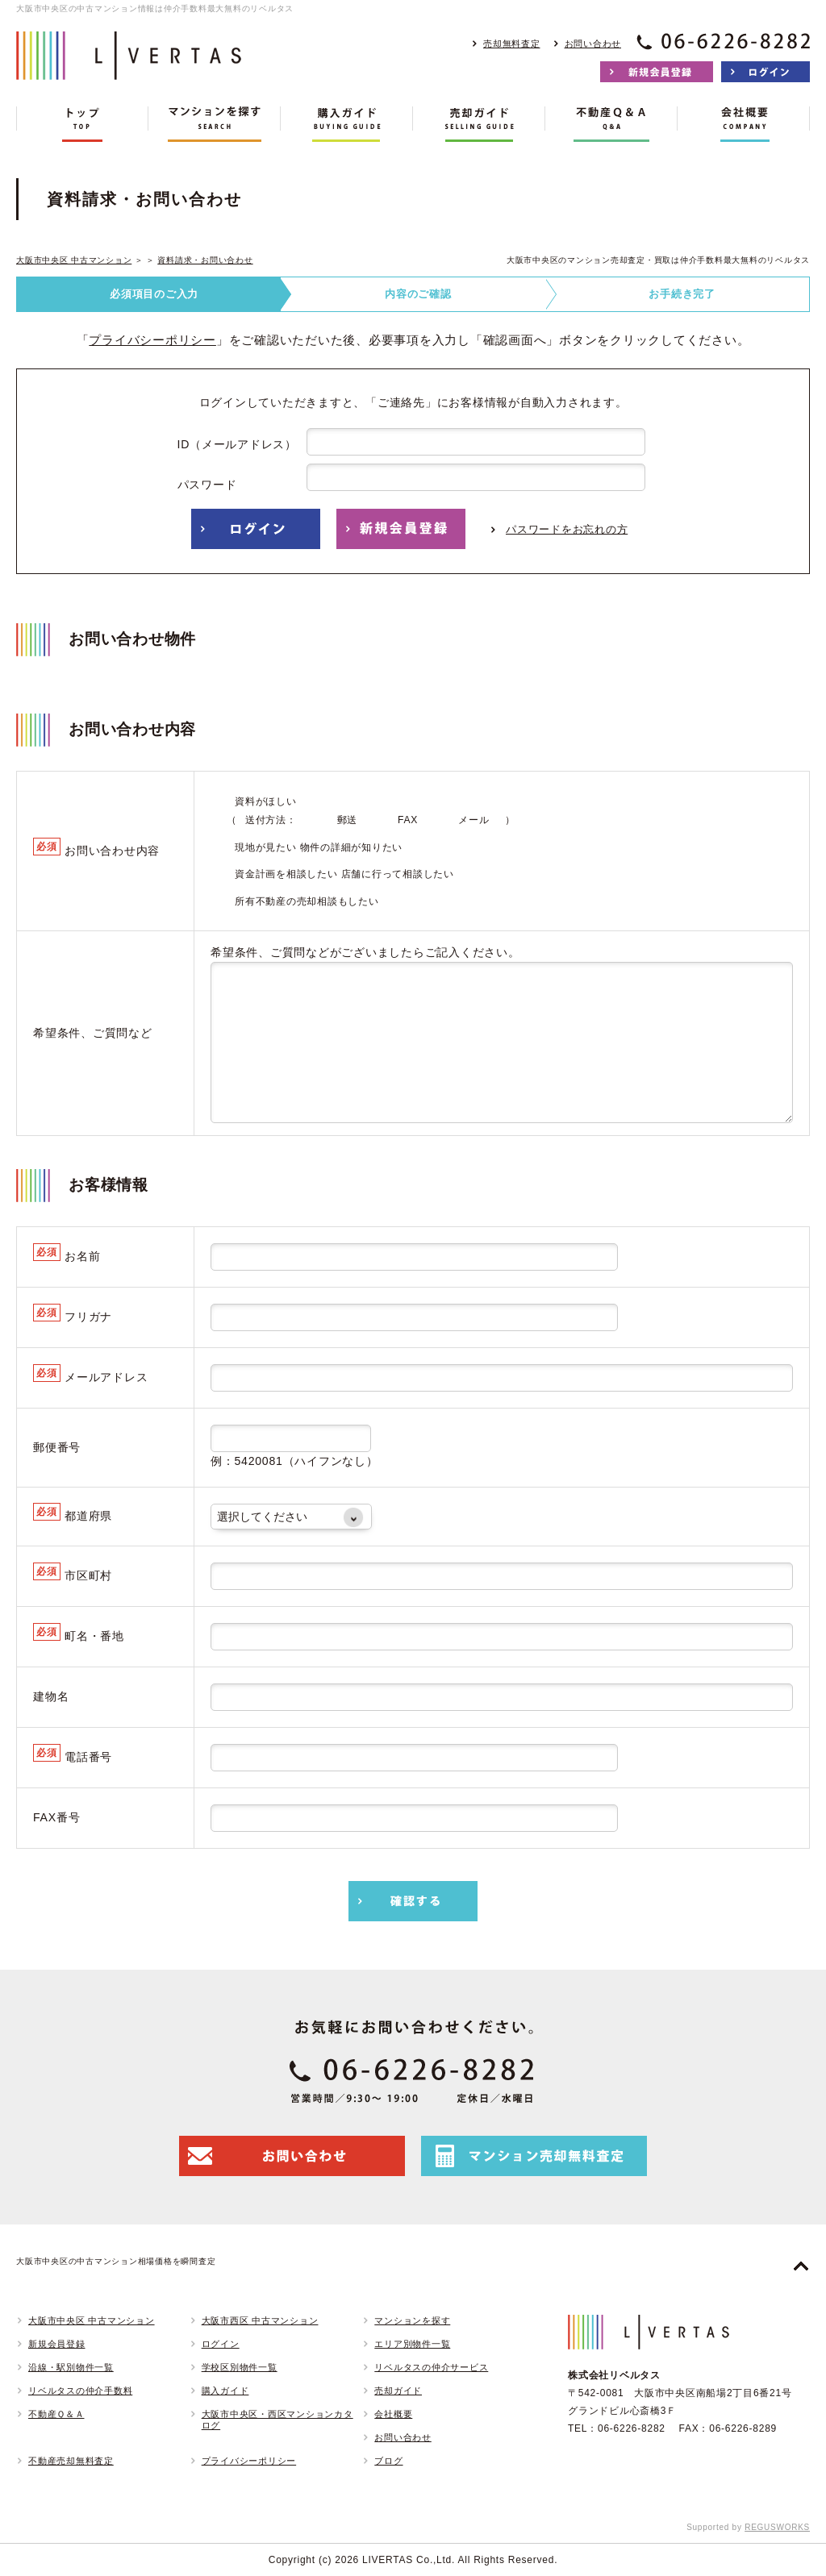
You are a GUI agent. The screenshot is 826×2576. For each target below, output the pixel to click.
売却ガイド (398, 2390)
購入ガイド (225, 2390)
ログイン (221, 2344)
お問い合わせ (593, 43)
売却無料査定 (511, 43)
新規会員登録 (57, 2344)
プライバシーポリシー (152, 340)
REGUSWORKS (777, 2527)
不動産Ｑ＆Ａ (56, 2414)
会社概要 (393, 2414)
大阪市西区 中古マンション (260, 2320)
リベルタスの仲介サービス (431, 2367)
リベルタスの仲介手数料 (80, 2390)
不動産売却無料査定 (71, 2461)
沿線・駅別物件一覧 (71, 2367)
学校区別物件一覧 (239, 2367)
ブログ (388, 2461)
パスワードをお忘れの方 (567, 529)
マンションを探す (412, 2320)
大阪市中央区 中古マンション (73, 260)
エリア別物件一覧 (412, 2344)
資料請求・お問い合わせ (204, 260)
